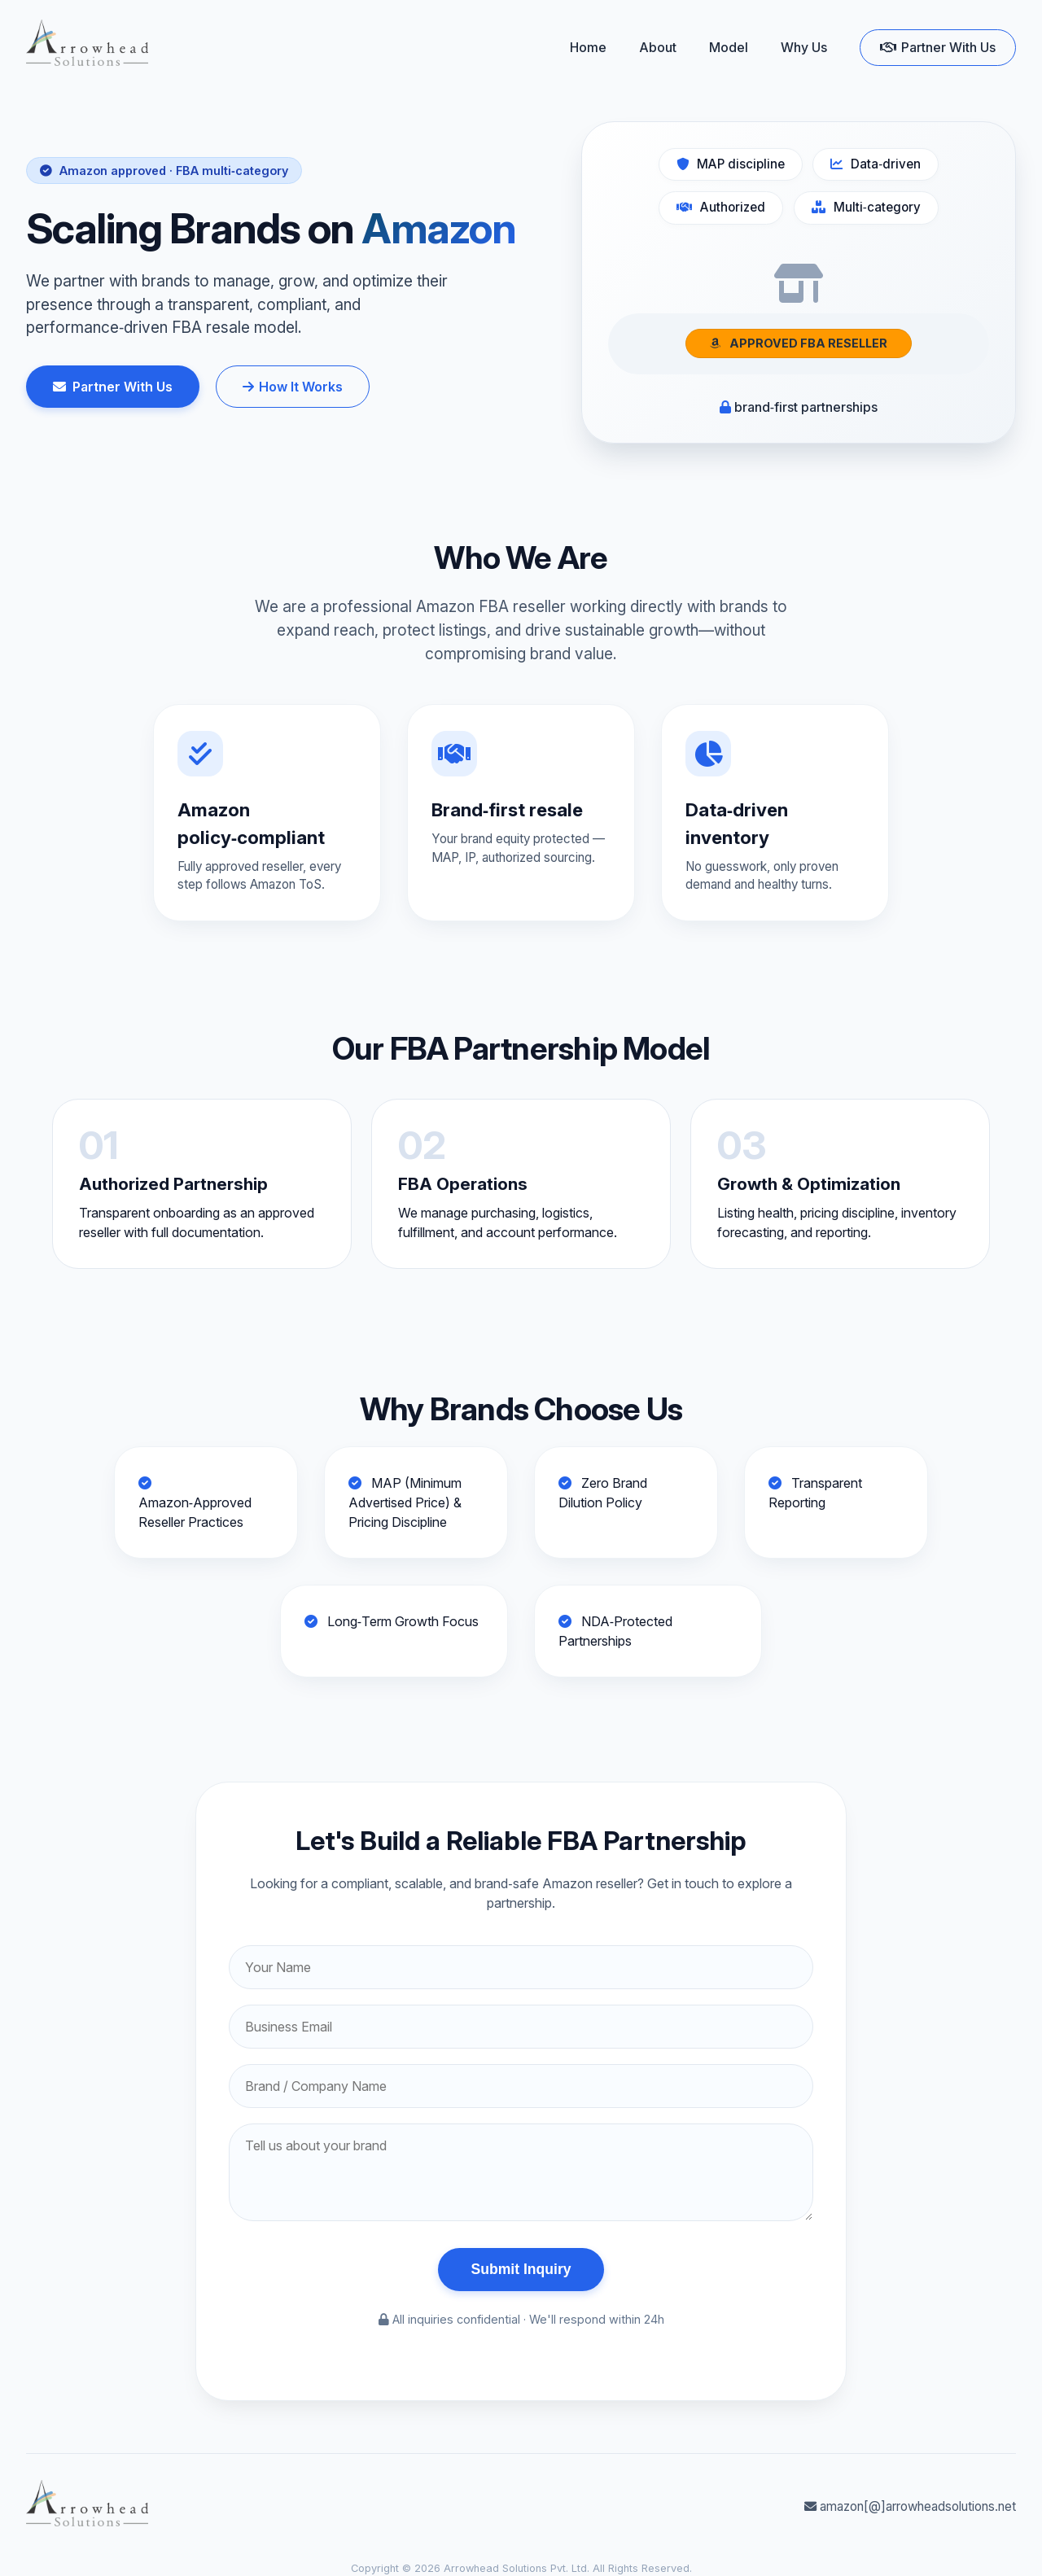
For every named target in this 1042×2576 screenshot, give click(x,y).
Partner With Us (938, 47)
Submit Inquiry (521, 2269)
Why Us (804, 47)
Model (728, 47)
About (657, 47)
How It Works (293, 386)
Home (588, 47)
